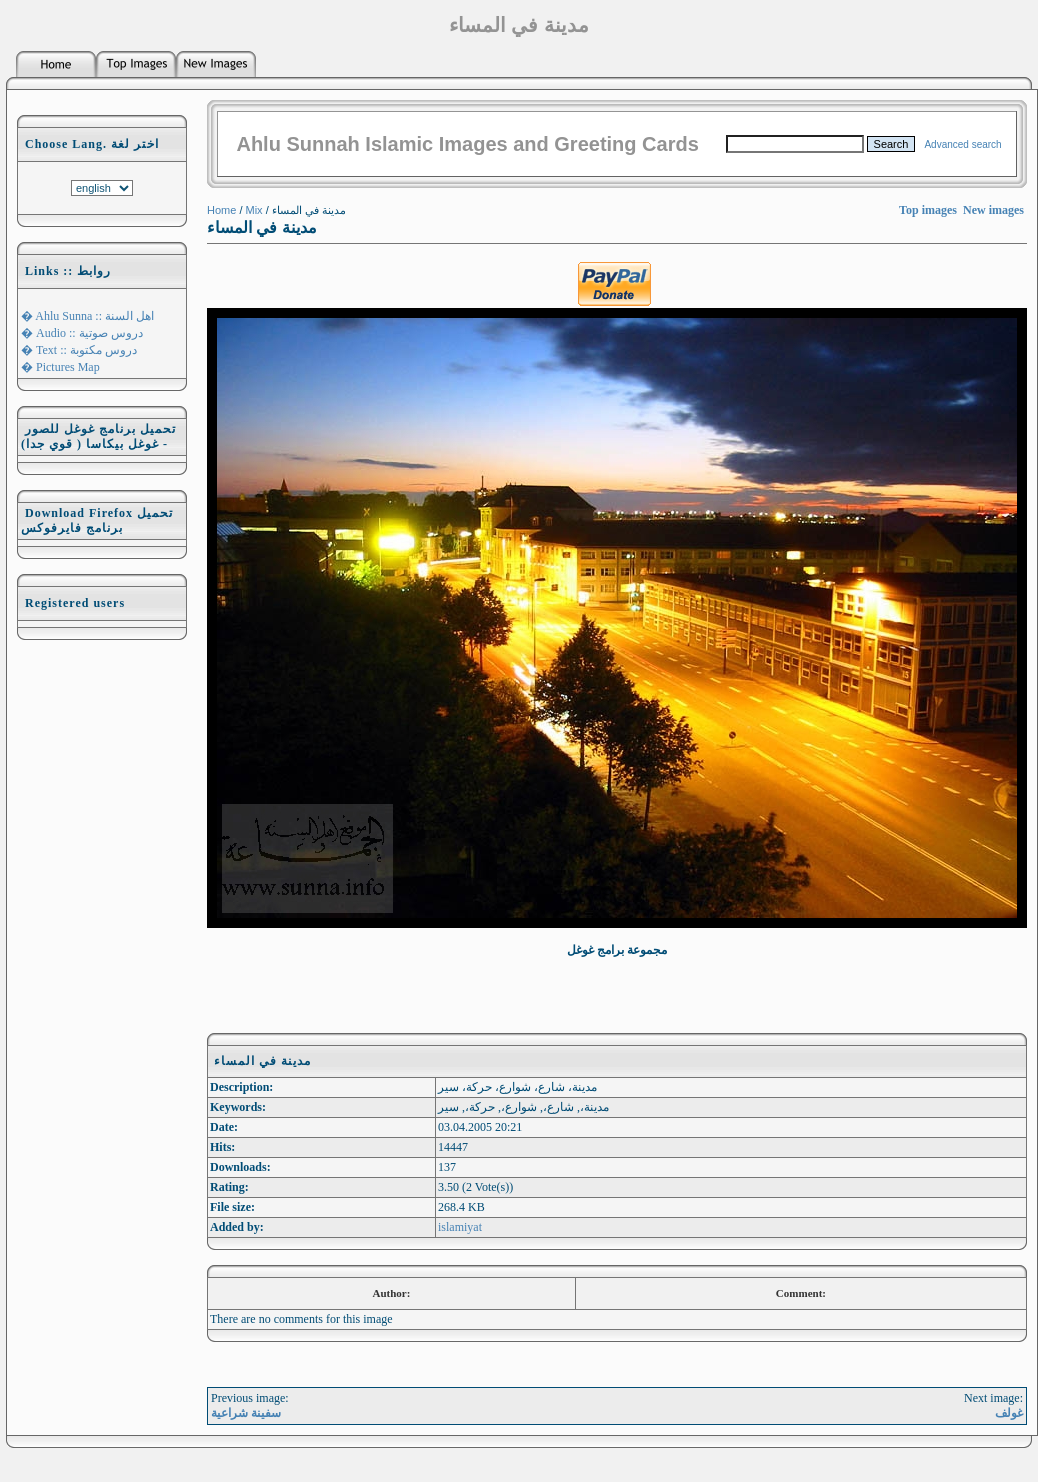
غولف (1009, 1413)
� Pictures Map (60, 367)
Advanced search (962, 144)
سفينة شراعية (246, 1413)
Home (221, 210)
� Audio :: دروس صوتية (82, 333)
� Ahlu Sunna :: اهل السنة (87, 316)
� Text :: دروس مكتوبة (79, 350)
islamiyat (460, 1227)
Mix (254, 210)
